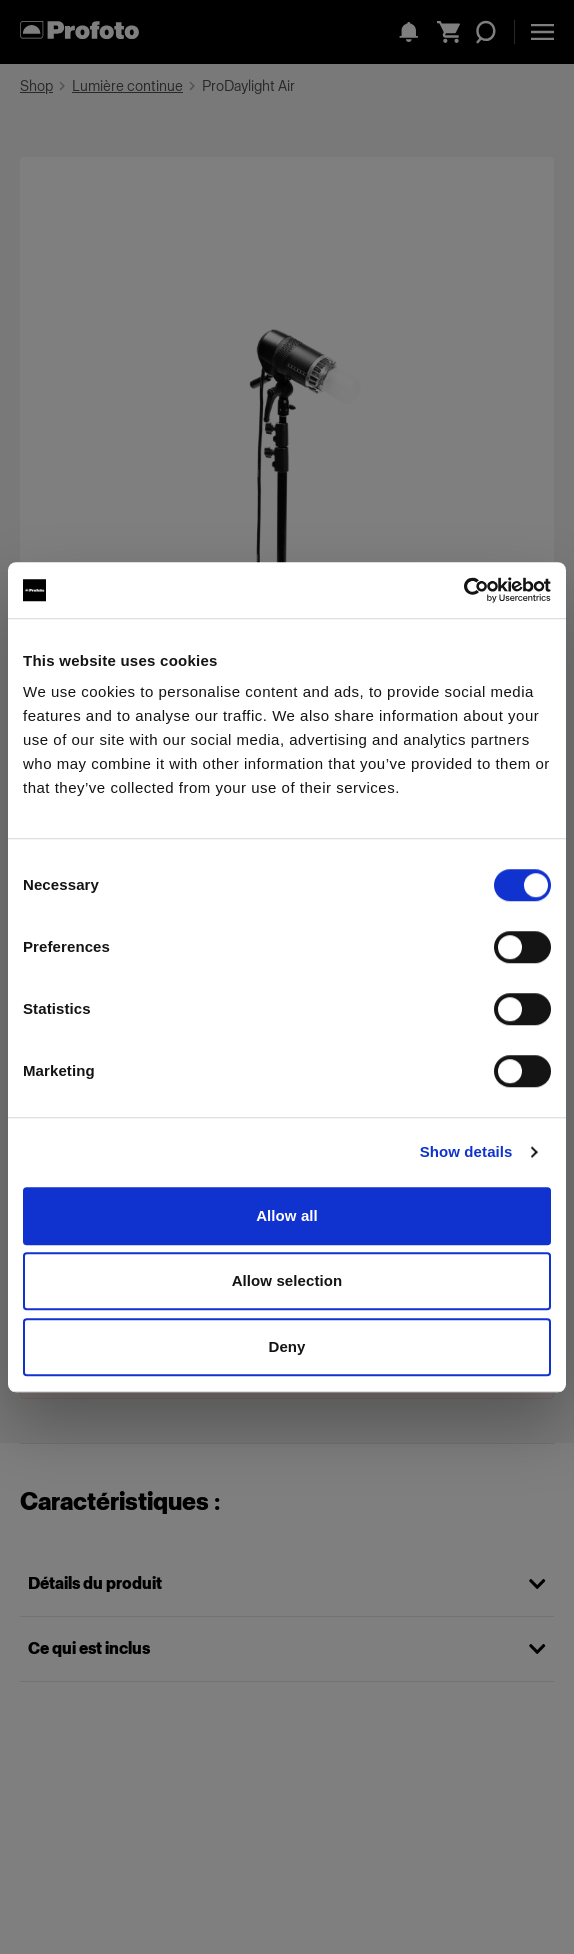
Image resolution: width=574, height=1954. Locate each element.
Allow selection (287, 1280)
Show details (466, 1151)
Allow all (287, 1215)
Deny (286, 1346)
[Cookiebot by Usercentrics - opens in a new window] (463, 590)
